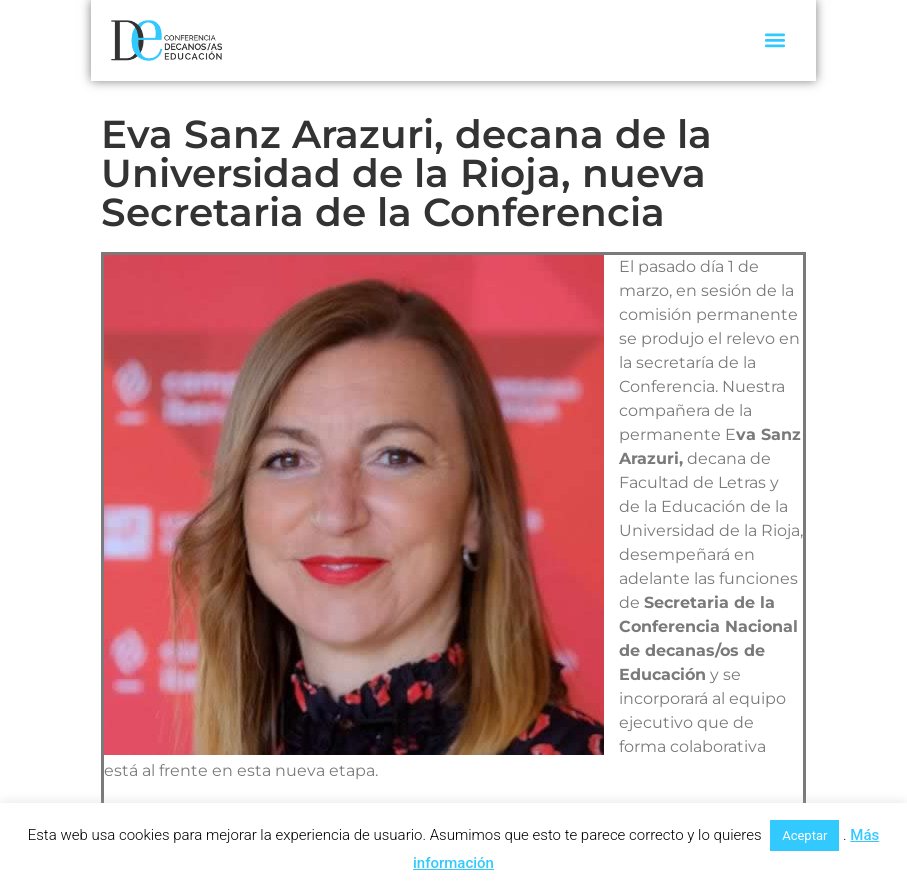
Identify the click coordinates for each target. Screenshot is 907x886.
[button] (775, 40)
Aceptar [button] (804, 835)
